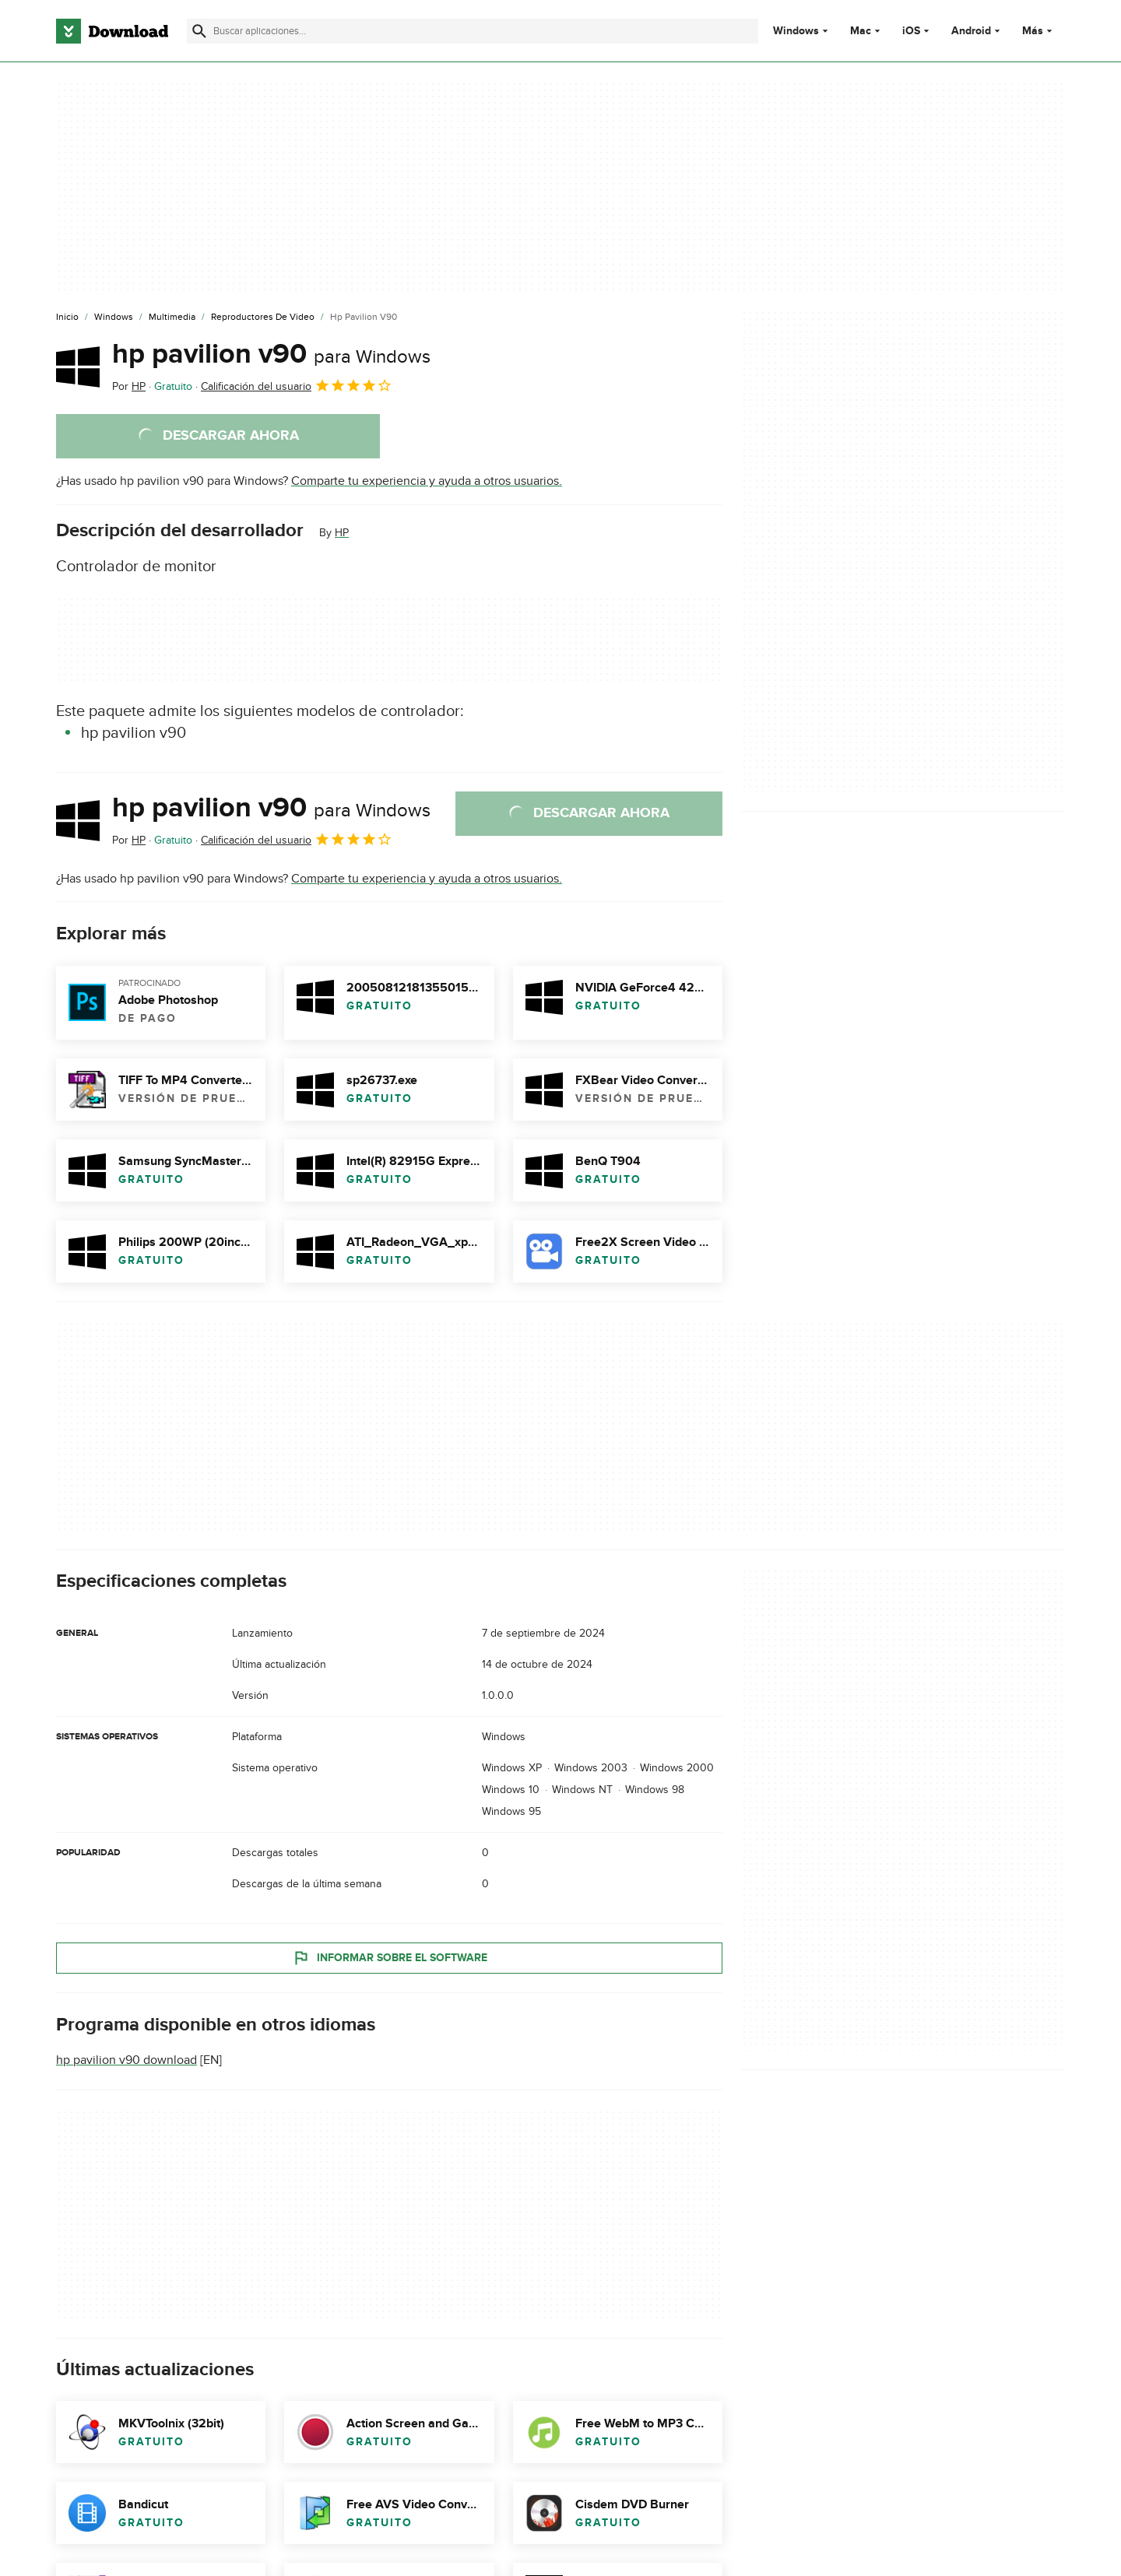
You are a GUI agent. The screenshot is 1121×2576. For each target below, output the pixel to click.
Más (1039, 30)
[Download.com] (112, 31)
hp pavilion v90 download (126, 2060)
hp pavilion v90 (271, 354)
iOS (911, 31)
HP (342, 532)
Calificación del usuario (296, 385)
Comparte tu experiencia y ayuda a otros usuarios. (426, 481)
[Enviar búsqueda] (199, 31)
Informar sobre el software (389, 1957)
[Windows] (113, 317)
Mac (860, 31)
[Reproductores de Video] (263, 317)
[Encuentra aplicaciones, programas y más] (472, 31)
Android (971, 31)
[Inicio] (67, 317)
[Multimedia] (172, 317)
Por (129, 386)
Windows (796, 31)
